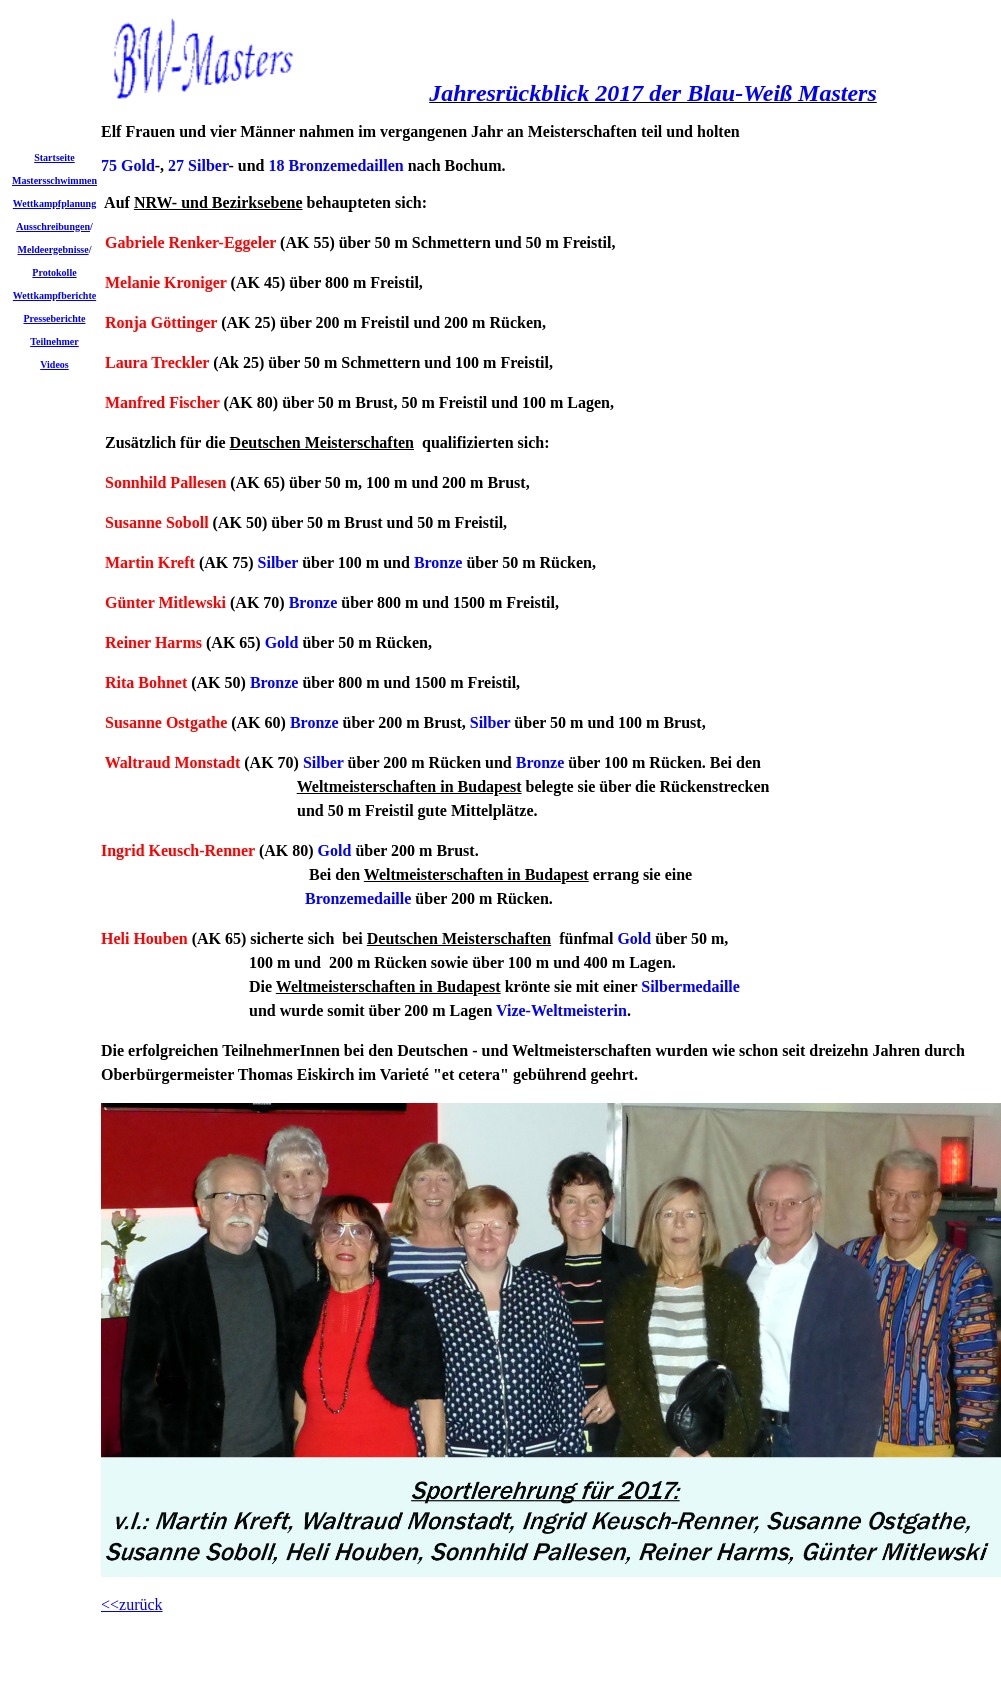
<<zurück (132, 1604)
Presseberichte (54, 318)
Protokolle (54, 272)
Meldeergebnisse (53, 249)
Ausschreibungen (53, 226)
